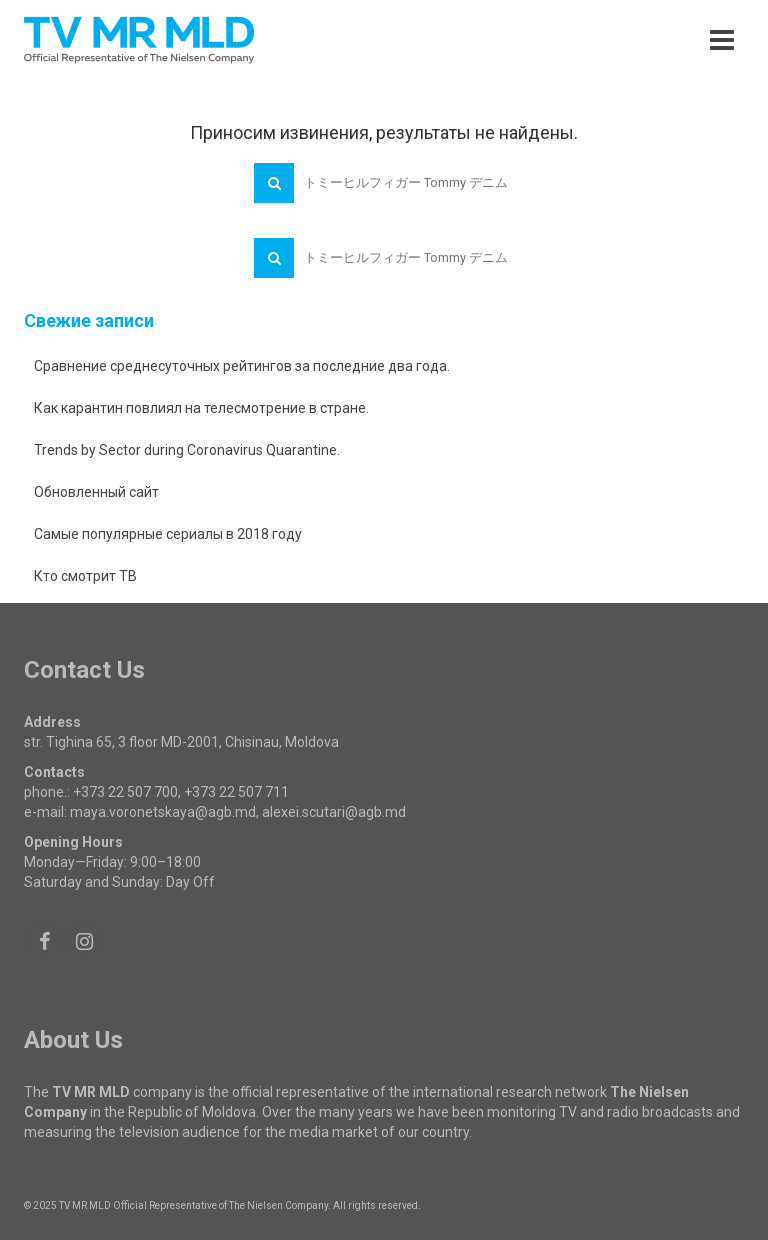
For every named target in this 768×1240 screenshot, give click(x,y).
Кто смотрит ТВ (85, 576)
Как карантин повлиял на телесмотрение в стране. (201, 408)
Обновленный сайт (96, 492)
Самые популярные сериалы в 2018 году (168, 534)
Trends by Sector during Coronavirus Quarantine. (187, 450)
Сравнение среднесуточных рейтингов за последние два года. (242, 366)
